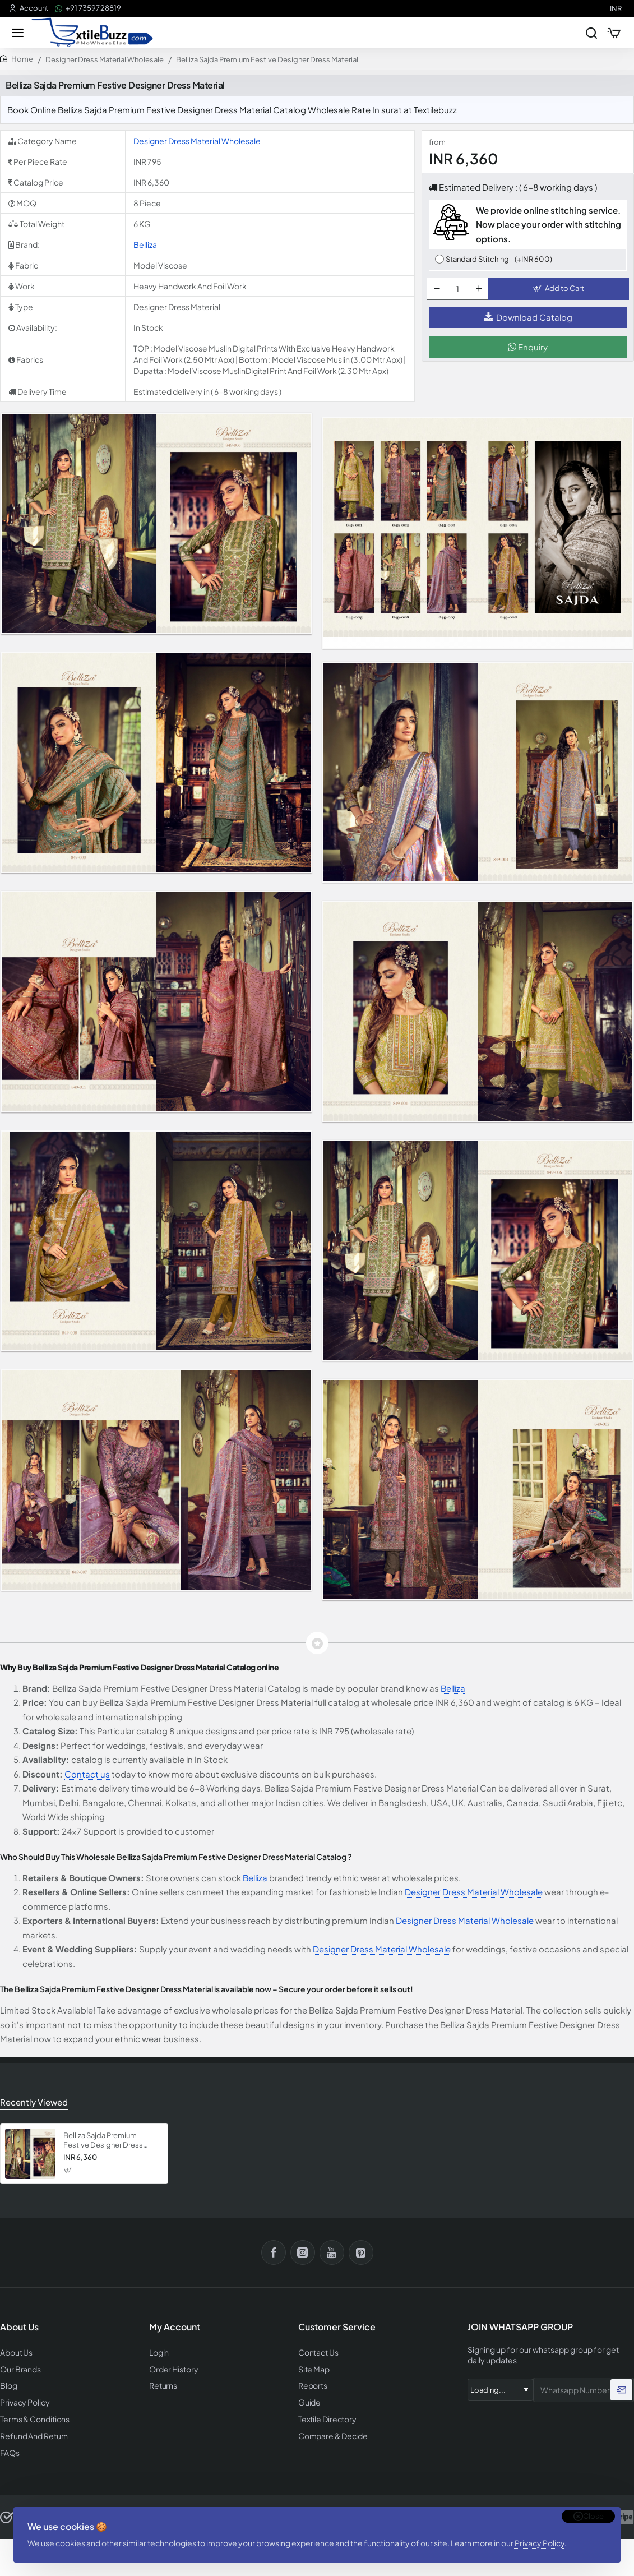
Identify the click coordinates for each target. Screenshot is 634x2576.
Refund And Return (30, 2434)
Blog (8, 2385)
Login (159, 2353)
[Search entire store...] (584, 33)
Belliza (145, 247)
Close (593, 2508)
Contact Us (317, 2353)
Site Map (312, 2370)
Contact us (87, 1776)
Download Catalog (528, 326)
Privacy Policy (543, 2538)
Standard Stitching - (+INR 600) (499, 261)
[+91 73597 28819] (88, 8)
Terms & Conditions (33, 2418)
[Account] (28, 8)
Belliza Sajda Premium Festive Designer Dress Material (103, 2142)
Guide (309, 2402)
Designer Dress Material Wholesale (104, 62)
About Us (15, 2353)
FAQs (9, 2450)
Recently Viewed (31, 2104)
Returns (161, 2385)
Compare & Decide (331, 2434)
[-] (438, 295)
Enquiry (528, 356)
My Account (174, 2328)
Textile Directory (325, 2418)
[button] (561, 295)
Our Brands (18, 2370)
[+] (480, 295)
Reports (312, 2385)
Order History (172, 2370)
